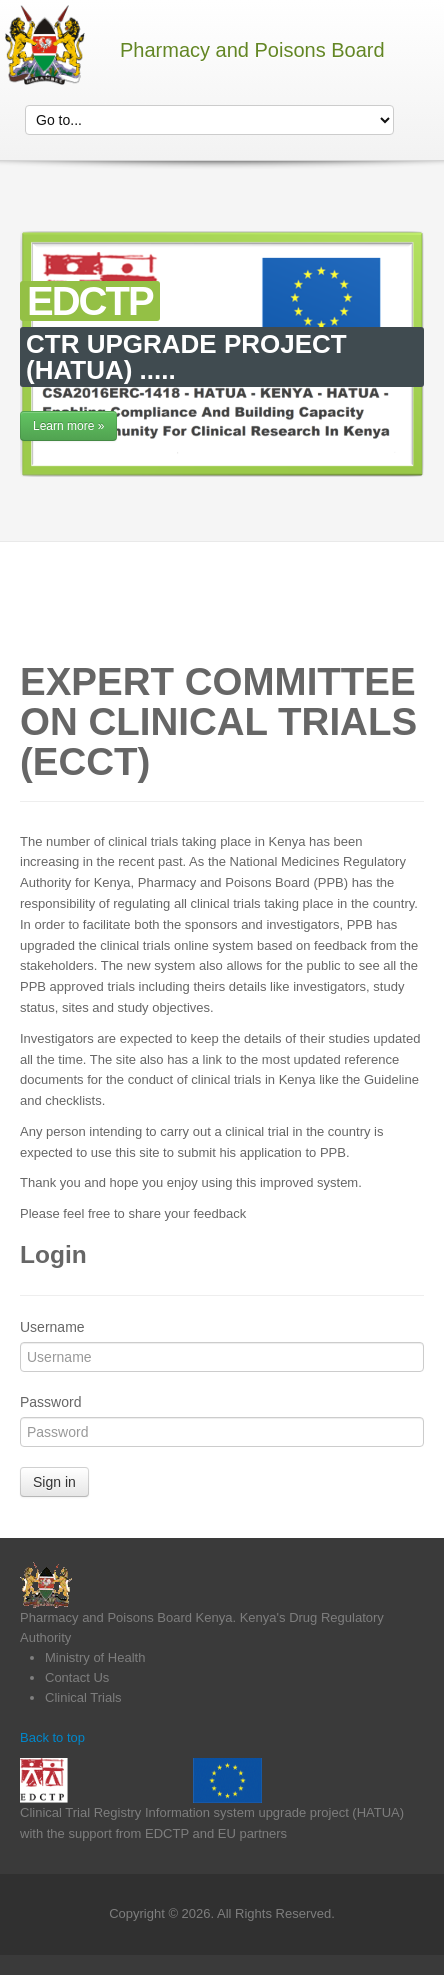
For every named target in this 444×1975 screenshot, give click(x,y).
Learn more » (68, 426)
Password (50, 1402)
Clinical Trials (83, 1697)
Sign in (54, 1482)
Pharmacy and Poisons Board (252, 50)
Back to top (52, 1737)
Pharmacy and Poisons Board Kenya (126, 1617)
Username (52, 1327)
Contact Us (77, 1677)
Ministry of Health (95, 1657)
